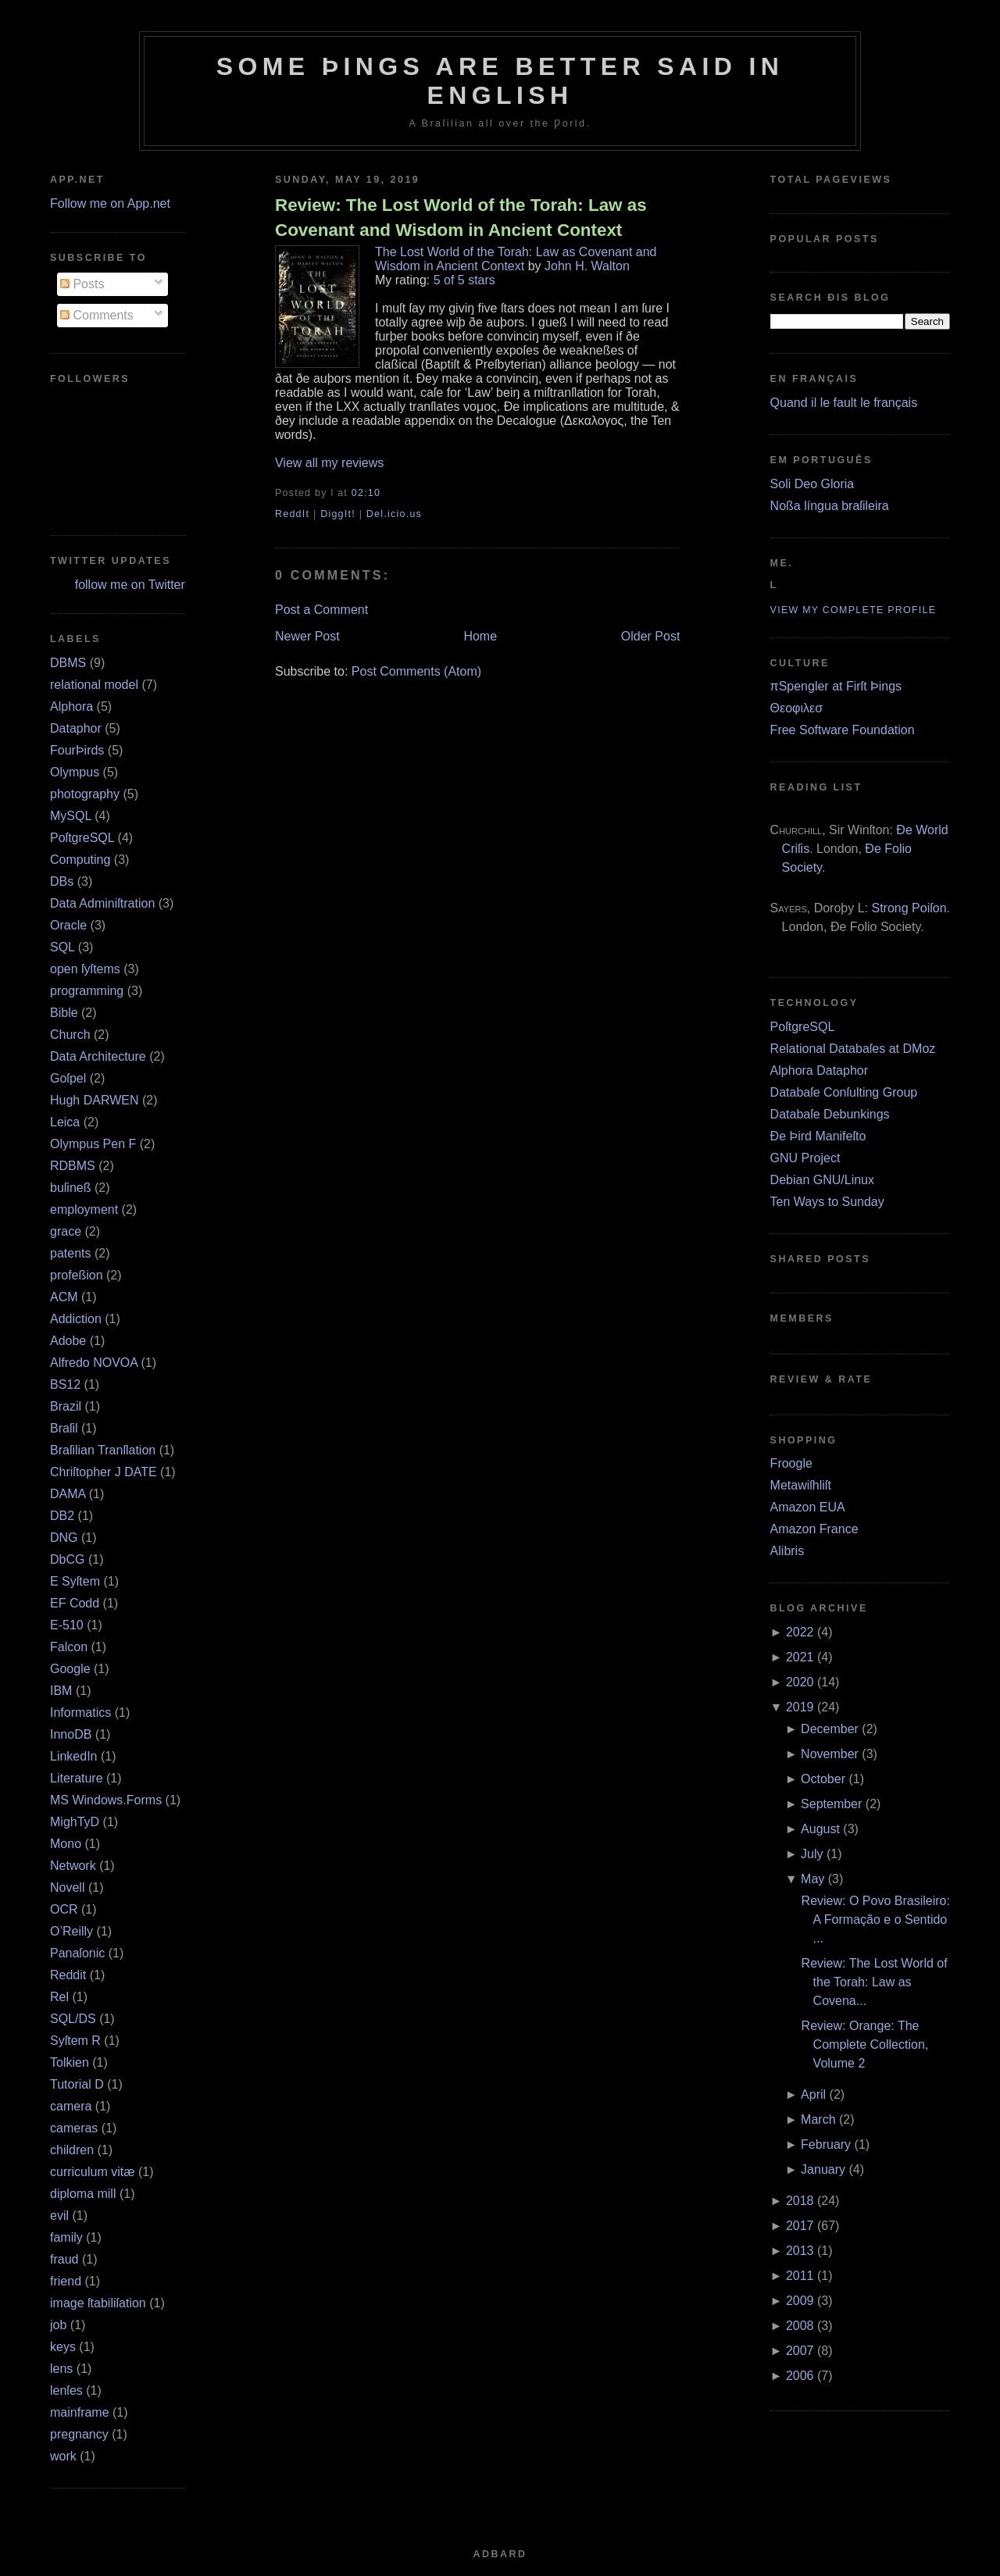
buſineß (70, 1187)
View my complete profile (853, 610)
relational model (94, 684)
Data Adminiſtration (102, 903)
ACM (64, 1297)
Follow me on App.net (110, 203)
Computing (80, 859)
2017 (800, 2225)
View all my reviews (329, 462)
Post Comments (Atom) (416, 671)
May (812, 1879)
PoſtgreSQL (82, 837)
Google (70, 1668)
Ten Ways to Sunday (827, 1201)
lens (61, 2368)
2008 (800, 2325)
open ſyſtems (85, 969)
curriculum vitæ (92, 2171)
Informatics (80, 1712)
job (58, 2325)
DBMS (68, 662)
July (812, 1854)
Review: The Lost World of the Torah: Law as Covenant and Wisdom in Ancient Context (461, 217)
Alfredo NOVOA (94, 1362)
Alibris (787, 1550)
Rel (59, 1996)
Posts (82, 284)
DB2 (62, 1515)
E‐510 (67, 1625)
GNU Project (805, 1158)
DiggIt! (337, 513)
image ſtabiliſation (98, 2303)
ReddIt (292, 513)
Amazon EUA (807, 1507)
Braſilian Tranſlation (102, 1450)
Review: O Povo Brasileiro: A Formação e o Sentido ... (876, 1919)
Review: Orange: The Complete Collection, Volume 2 (865, 2044)
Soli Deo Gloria (812, 484)
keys (63, 2346)
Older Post (650, 636)
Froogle (791, 1463)
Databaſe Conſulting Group (844, 1092)
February (826, 2144)
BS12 (65, 1384)
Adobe (68, 1340)
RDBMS (72, 1165)
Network (73, 1865)
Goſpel (68, 1078)
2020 (800, 1682)
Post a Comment (321, 609)
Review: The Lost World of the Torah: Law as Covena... (875, 1982)
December (830, 1729)
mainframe (79, 2412)
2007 (800, 2350)
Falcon (69, 1647)
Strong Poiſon (908, 908)
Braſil (64, 1428)
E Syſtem (75, 1581)
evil (59, 2215)
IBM (61, 1690)
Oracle (68, 925)
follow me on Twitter (130, 584)
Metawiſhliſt (800, 1485)
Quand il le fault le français (844, 402)
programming (86, 990)
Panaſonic (77, 1953)
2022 (800, 1632)
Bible (64, 1012)
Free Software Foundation (842, 730)
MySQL (70, 815)
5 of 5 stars (464, 280)
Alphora (71, 706)
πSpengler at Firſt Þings (836, 686)
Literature (76, 1778)
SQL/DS (73, 2018)
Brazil (65, 1406)
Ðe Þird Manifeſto (818, 1136)
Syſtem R (75, 2040)
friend (65, 2281)
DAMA (67, 1493)
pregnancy (79, 2434)
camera (70, 2106)
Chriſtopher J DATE (103, 1472)
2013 (800, 2250)
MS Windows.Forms (106, 1800)
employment (84, 1209)
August (820, 1829)
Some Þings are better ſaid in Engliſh (500, 80)
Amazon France (814, 1529)
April (813, 2094)
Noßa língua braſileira (829, 505)
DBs (61, 881)
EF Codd (74, 1603)
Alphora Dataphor (819, 1070)
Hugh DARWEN (94, 1100)
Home (480, 636)
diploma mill (83, 2193)
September (831, 1804)
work (63, 2456)
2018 (800, 2200)
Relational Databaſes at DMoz (853, 1048)
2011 (800, 2275)
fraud (64, 2259)
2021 (800, 1657)
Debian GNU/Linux (822, 1179)
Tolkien (69, 2062)
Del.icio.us (394, 513)
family (66, 2237)
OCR (64, 1909)
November (830, 1754)
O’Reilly (71, 1931)
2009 (800, 2300)
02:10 (366, 492)
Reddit (68, 1975)
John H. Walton (587, 266)
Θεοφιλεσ (796, 708)
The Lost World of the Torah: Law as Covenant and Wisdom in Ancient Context (516, 259)
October (823, 1779)
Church (70, 1034)
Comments (97, 315)
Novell (67, 1887)
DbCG (67, 1559)
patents (70, 1253)
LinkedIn (74, 1756)
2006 (800, 2375)
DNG (64, 1537)
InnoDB (70, 1734)
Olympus (74, 772)
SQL (62, 947)
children (72, 2150)
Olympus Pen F (93, 1144)
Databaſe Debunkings (830, 1114)
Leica (65, 1122)
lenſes (66, 2390)
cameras (74, 2128)
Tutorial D (77, 2084)
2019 (800, 1707)
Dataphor (76, 728)
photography (85, 794)
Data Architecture (98, 1056)
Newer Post (307, 636)
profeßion (76, 1275)
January (823, 2169)
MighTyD (74, 1822)
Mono (65, 1843)
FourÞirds (77, 750)
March (818, 2119)
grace (65, 1231)
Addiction (76, 1318)
